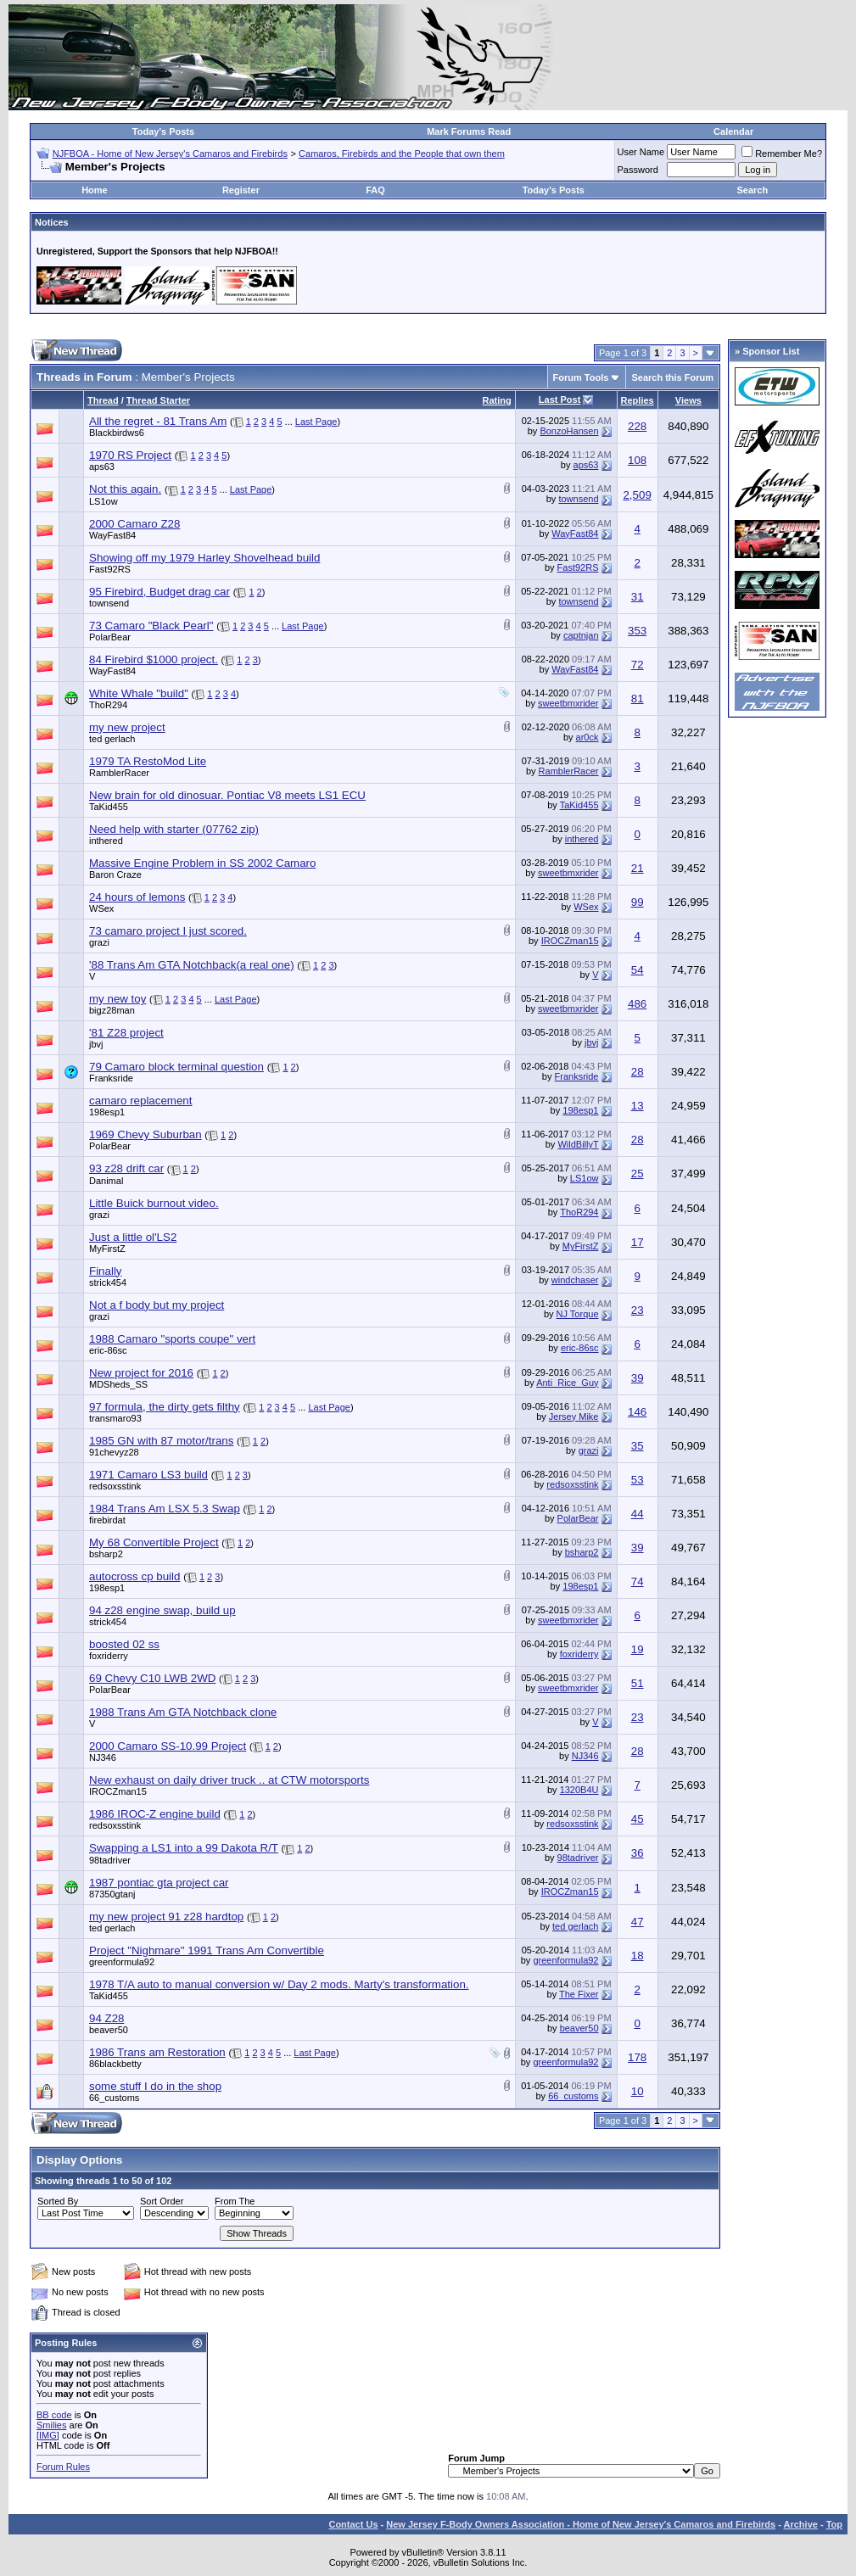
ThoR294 (108, 705)
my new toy (117, 998)
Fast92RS (110, 569)
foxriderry (108, 1656)
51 (637, 1683)
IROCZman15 (570, 941)
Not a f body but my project (156, 1305)
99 (637, 902)
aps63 (102, 466)
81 (637, 698)
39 (637, 1378)
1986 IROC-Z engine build (155, 1814)
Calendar (733, 131)
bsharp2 (106, 1554)
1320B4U (579, 1790)
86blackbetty (115, 2064)
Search (752, 190)
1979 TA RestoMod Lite (147, 761)
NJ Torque (578, 1314)
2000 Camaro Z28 (134, 523)
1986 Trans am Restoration (157, 2052)
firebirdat (107, 1520)
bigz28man (112, 1010)
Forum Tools (581, 377)
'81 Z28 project (126, 1032)
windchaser (575, 1280)
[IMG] (47, 2435)
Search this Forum (672, 377)
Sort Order (161, 2201)
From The (235, 2201)
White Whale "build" (138, 693)
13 (637, 1105)
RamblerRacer (119, 773)
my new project (127, 727)
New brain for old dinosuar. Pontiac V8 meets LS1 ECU (227, 795)
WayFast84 (112, 535)
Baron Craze (115, 874)
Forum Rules (63, 2466)
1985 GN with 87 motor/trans (161, 1440)
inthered (106, 840)
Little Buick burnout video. (154, 1203)
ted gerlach (112, 739)
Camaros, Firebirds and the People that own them (402, 153)
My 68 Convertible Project (154, 1542)
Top (834, 2524)
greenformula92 (121, 1962)
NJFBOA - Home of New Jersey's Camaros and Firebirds (170, 153)
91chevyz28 (114, 1452)
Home (94, 190)
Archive (801, 2524)
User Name (641, 152)
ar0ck (587, 737)
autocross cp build (134, 1576)
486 (637, 1003)
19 (637, 1649)
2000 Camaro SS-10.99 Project (167, 1746)
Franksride (111, 1078)
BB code (54, 2415)
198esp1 (107, 1112)
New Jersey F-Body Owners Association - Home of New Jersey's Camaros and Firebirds (580, 2524)
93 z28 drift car (126, 1168)
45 (637, 1819)
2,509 (637, 495)
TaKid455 (108, 807)
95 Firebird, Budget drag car (159, 591)
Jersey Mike (574, 1416)
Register (241, 190)
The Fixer (578, 1994)
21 (637, 868)
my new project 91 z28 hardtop (166, 1916)
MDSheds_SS (118, 1384)
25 (637, 1173)
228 (637, 426)
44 (637, 1513)
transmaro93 (115, 1418)
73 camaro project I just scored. (168, 931)
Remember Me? (781, 153)
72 (637, 664)
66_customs (114, 2098)
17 (637, 1242)
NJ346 (102, 1757)
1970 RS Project (130, 455)
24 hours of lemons (137, 897)
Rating (497, 400)
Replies (637, 400)
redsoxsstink (115, 1486)
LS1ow (103, 501)
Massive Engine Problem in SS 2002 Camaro (202, 863)
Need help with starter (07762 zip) (174, 829)
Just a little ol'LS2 (132, 1237)
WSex (101, 908)
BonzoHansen (569, 431)
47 (637, 1921)
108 (637, 460)
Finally (105, 1271)
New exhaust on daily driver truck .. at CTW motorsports (229, 1780)
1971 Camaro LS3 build (148, 1474)
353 (637, 630)
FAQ (375, 190)
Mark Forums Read (469, 131)
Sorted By (57, 2201)
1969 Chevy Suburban (145, 1134)
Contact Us (353, 2524)
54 (637, 970)
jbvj (96, 1044)
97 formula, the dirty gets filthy (164, 1406)
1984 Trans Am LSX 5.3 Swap (164, 1508)
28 (637, 1071)
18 (637, 1955)
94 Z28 (107, 2018)
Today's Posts (163, 131)
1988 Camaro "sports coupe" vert (172, 1339)
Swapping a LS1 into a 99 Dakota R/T (183, 1847)
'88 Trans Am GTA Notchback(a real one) (191, 964)
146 (637, 1411)
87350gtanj (112, 1894)
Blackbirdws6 (116, 432)
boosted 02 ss (124, 1644)
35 (637, 1445)
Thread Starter (158, 400)
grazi (99, 942)
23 (637, 1310)
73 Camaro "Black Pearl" (151, 625)
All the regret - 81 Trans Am (158, 421)
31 (637, 596)
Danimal (106, 1181)
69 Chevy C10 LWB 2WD (152, 1678)
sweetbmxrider (568, 703)
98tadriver (110, 1860)
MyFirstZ (107, 1248)
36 (637, 1853)
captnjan (581, 635)
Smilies (51, 2425)
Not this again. (125, 489)
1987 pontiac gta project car (159, 1882)
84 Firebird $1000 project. (153, 659)
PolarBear (110, 637)
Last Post (560, 399)
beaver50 (108, 2030)
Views (688, 400)
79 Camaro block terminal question (176, 1066)
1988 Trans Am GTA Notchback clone (183, 1712)
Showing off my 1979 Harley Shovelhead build (204, 557)
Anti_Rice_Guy (567, 1382)
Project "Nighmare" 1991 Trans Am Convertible (206, 1950)
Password (638, 170)
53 (637, 1479)
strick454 (107, 1282)
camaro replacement (141, 1100)
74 (637, 1581)
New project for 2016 (141, 1372)
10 (637, 2091)
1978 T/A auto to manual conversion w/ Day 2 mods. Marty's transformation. (279, 1984)
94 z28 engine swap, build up (162, 1610)
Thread (103, 400)
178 (637, 2057)
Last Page (316, 421)
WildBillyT (577, 1144)
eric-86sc (108, 1350)
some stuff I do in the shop (155, 2086)
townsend (578, 499)
